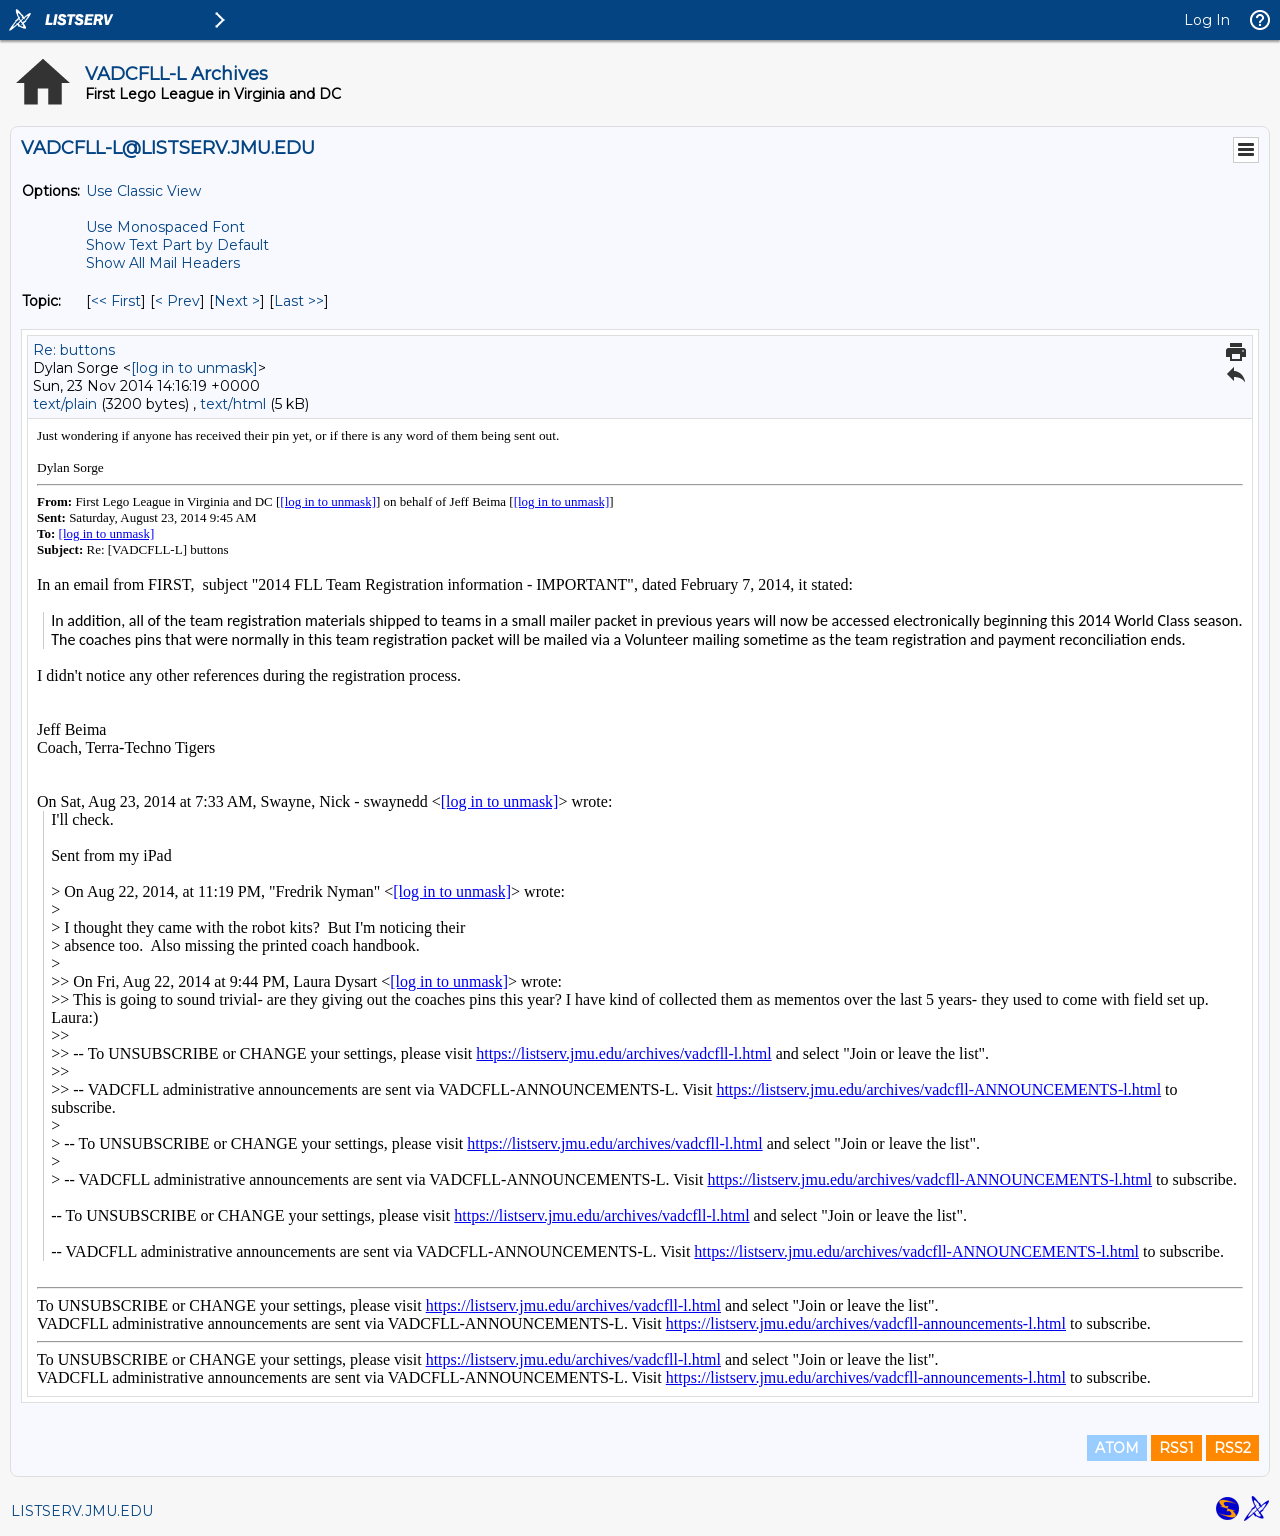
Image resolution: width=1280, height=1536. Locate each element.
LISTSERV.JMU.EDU (82, 1511)
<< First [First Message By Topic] (116, 301)
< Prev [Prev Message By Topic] (177, 301)
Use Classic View (143, 191)
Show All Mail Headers (163, 263)
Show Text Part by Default (177, 245)
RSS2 (1232, 1448)
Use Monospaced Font (165, 227)
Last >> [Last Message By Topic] (299, 301)
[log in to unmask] (194, 368)
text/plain (65, 404)
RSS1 (1176, 1448)
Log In (1207, 20)
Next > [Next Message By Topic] (237, 301)
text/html (233, 404)
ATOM (1117, 1448)
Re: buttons (74, 350)
